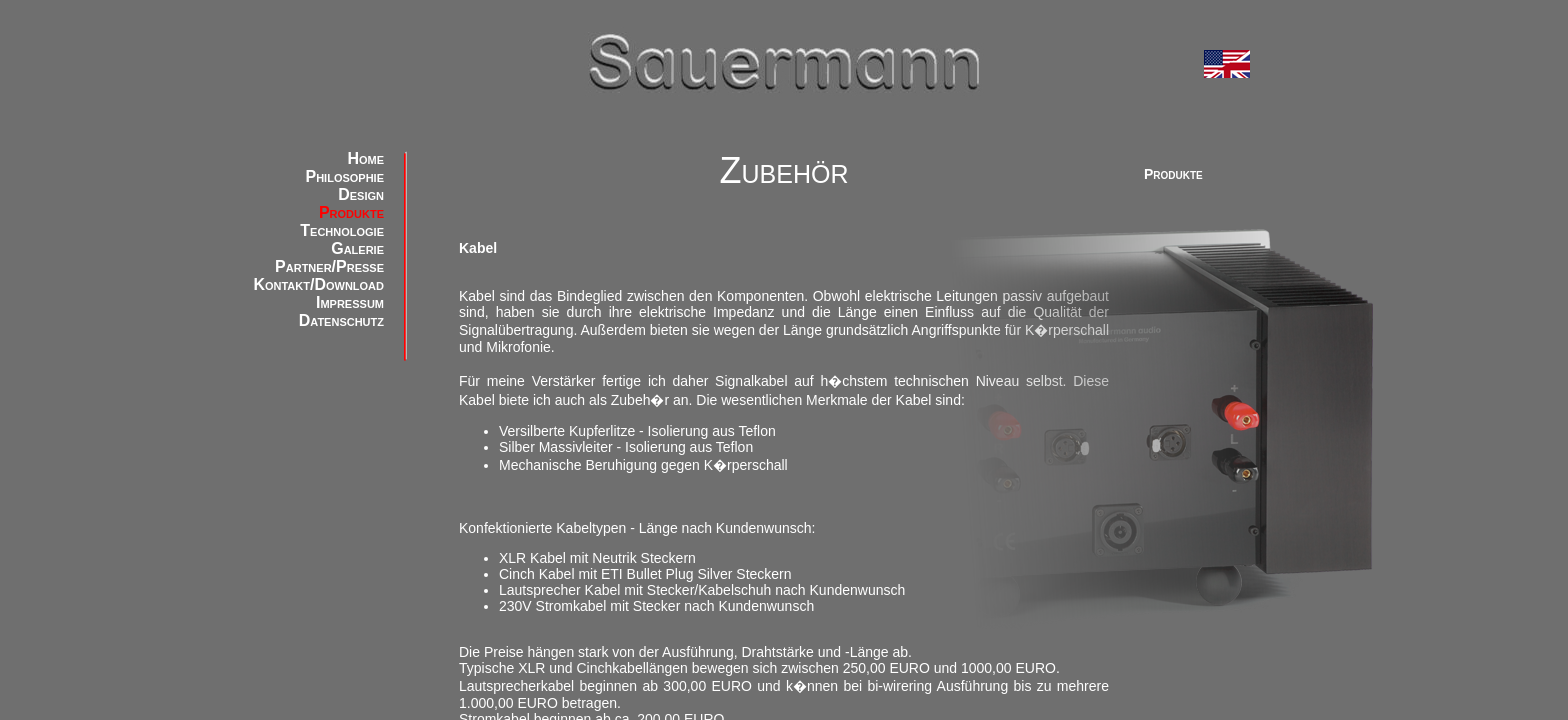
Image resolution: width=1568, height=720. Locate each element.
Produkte (351, 212)
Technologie (342, 230)
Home (365, 158)
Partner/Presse (329, 266)
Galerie (357, 248)
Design (361, 194)
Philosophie (344, 176)
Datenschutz (341, 320)
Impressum (350, 302)
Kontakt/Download (318, 284)
